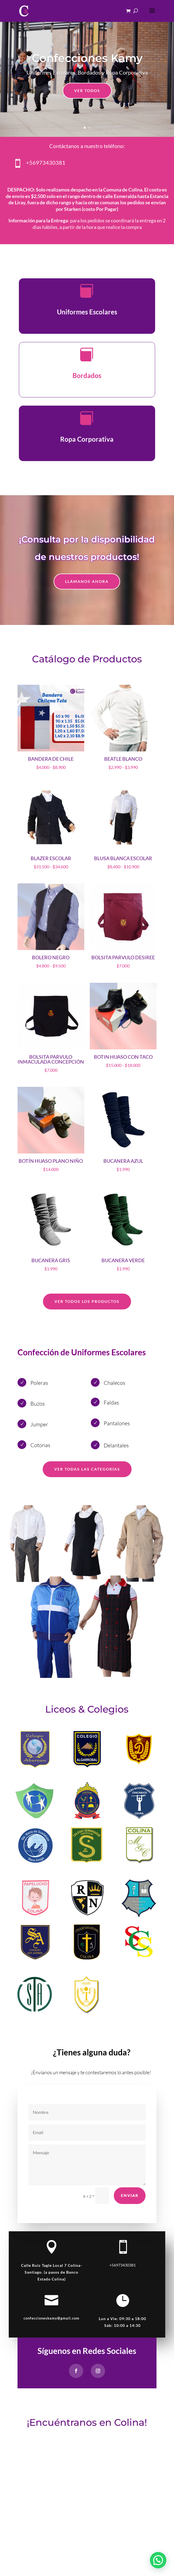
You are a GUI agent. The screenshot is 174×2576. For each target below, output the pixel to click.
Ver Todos (87, 90)
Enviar (129, 2195)
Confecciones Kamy (87, 58)
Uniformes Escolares (87, 312)
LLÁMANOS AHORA (87, 581)
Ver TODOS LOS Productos (87, 1301)
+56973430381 (45, 162)
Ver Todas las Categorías (87, 1469)
